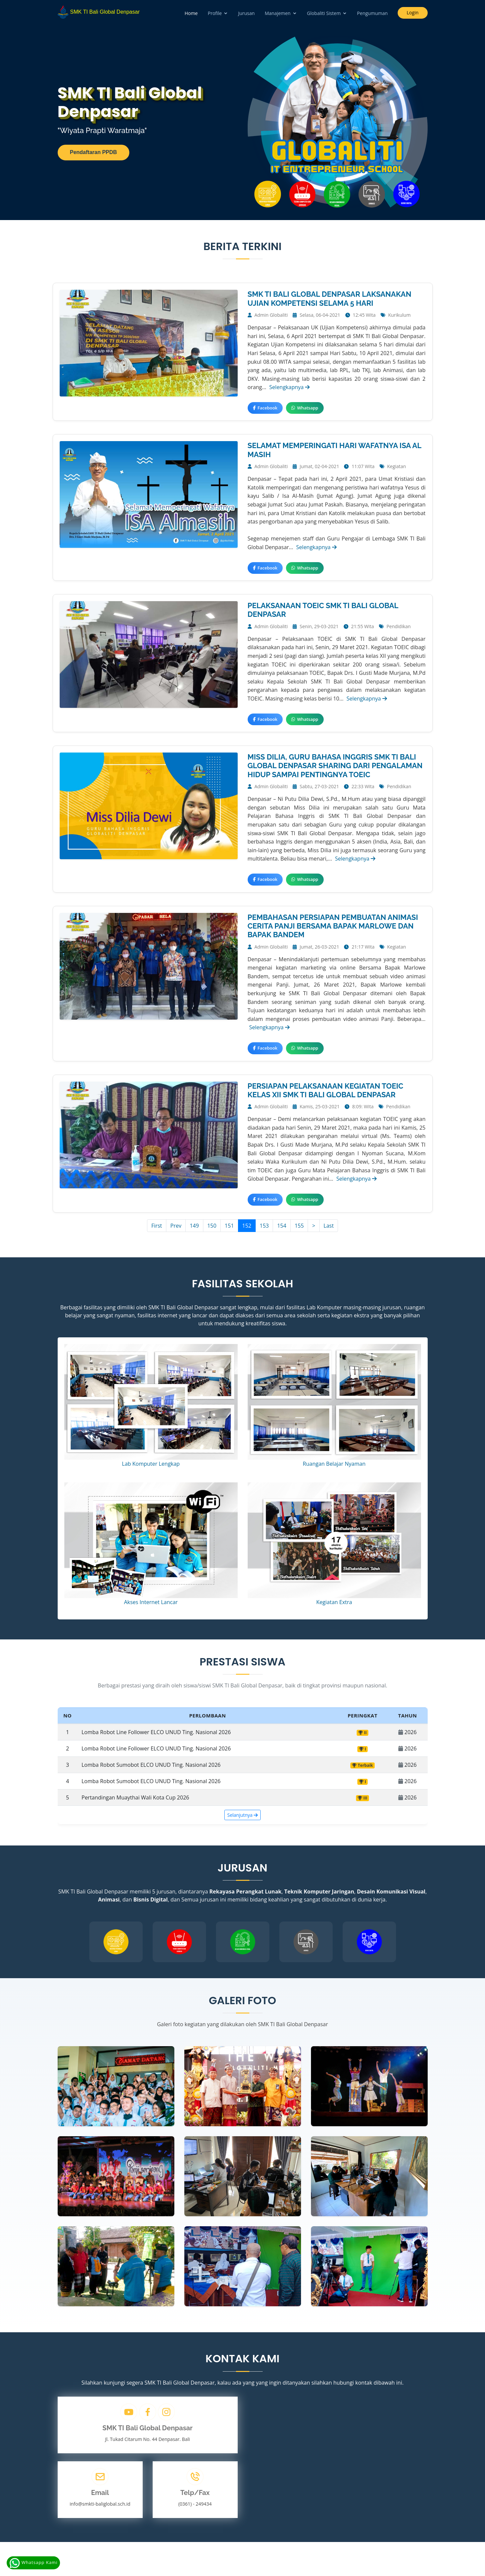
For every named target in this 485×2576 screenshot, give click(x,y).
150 (211, 1225)
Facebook (265, 408)
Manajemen (278, 13)
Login (412, 12)
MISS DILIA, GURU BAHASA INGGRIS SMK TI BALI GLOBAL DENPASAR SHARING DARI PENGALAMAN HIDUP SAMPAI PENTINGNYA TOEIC (335, 766)
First (156, 1225)
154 (281, 1225)
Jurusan (246, 13)
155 (299, 1225)
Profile (215, 13)
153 (264, 1225)
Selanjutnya (242, 1815)
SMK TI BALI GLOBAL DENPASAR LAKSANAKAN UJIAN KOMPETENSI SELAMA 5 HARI (329, 298)
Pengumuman (372, 13)
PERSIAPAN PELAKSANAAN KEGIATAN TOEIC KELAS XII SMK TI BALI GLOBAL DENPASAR (325, 1090)
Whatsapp (304, 408)
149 (194, 1225)
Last (329, 1225)
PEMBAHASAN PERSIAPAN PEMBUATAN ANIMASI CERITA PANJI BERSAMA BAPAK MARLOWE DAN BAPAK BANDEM (333, 926)
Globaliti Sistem (324, 13)
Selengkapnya (289, 387)
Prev (175, 1225)
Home (191, 13)
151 (229, 1225)
